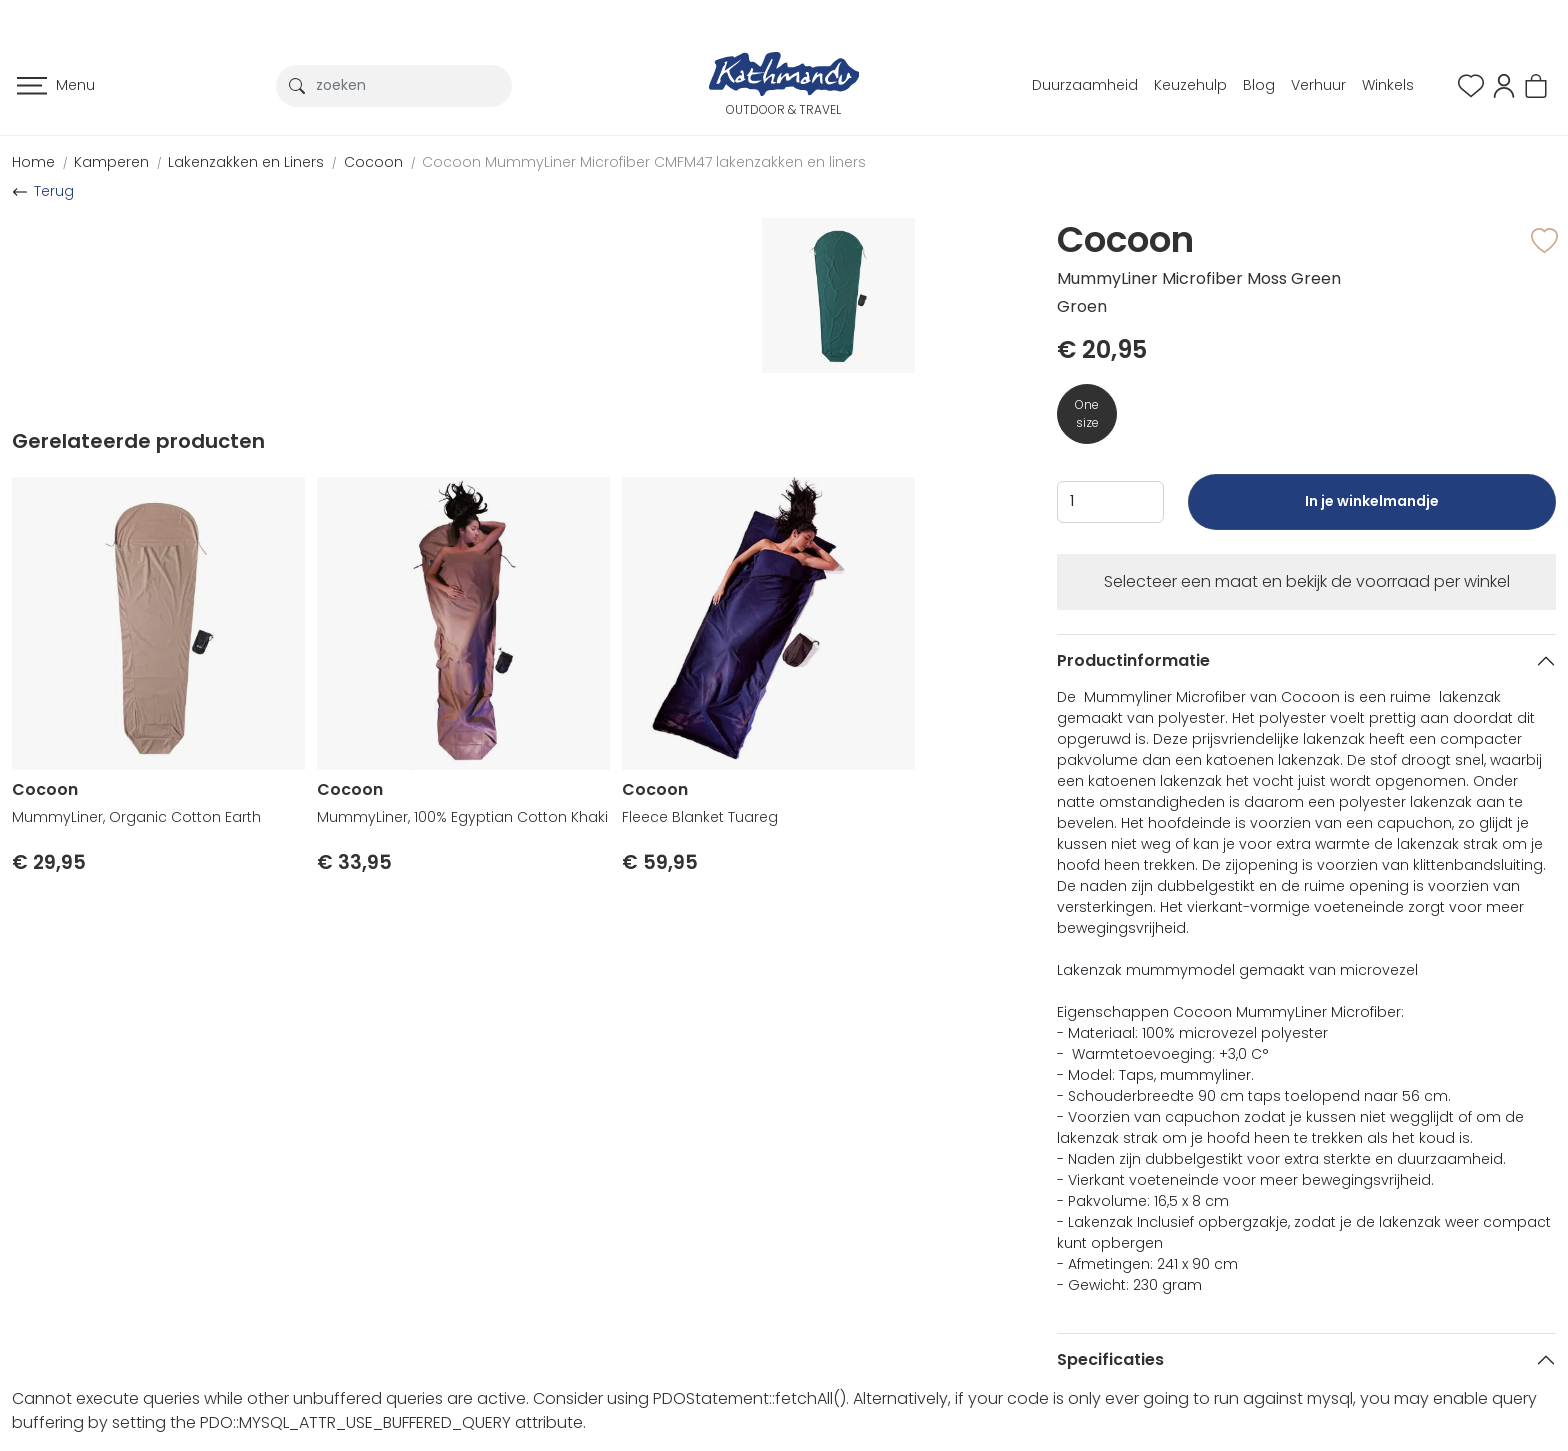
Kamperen (111, 162)
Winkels (1388, 85)
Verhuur (1318, 85)
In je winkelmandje (1372, 510)
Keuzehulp (1190, 85)
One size (1087, 413)
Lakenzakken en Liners (246, 162)
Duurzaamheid (1085, 85)
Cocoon (373, 162)
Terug (54, 191)
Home (33, 162)
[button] (1504, 84)
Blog (1259, 85)
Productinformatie (1133, 660)
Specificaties (1110, 1359)
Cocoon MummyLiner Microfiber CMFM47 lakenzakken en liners (644, 162)
